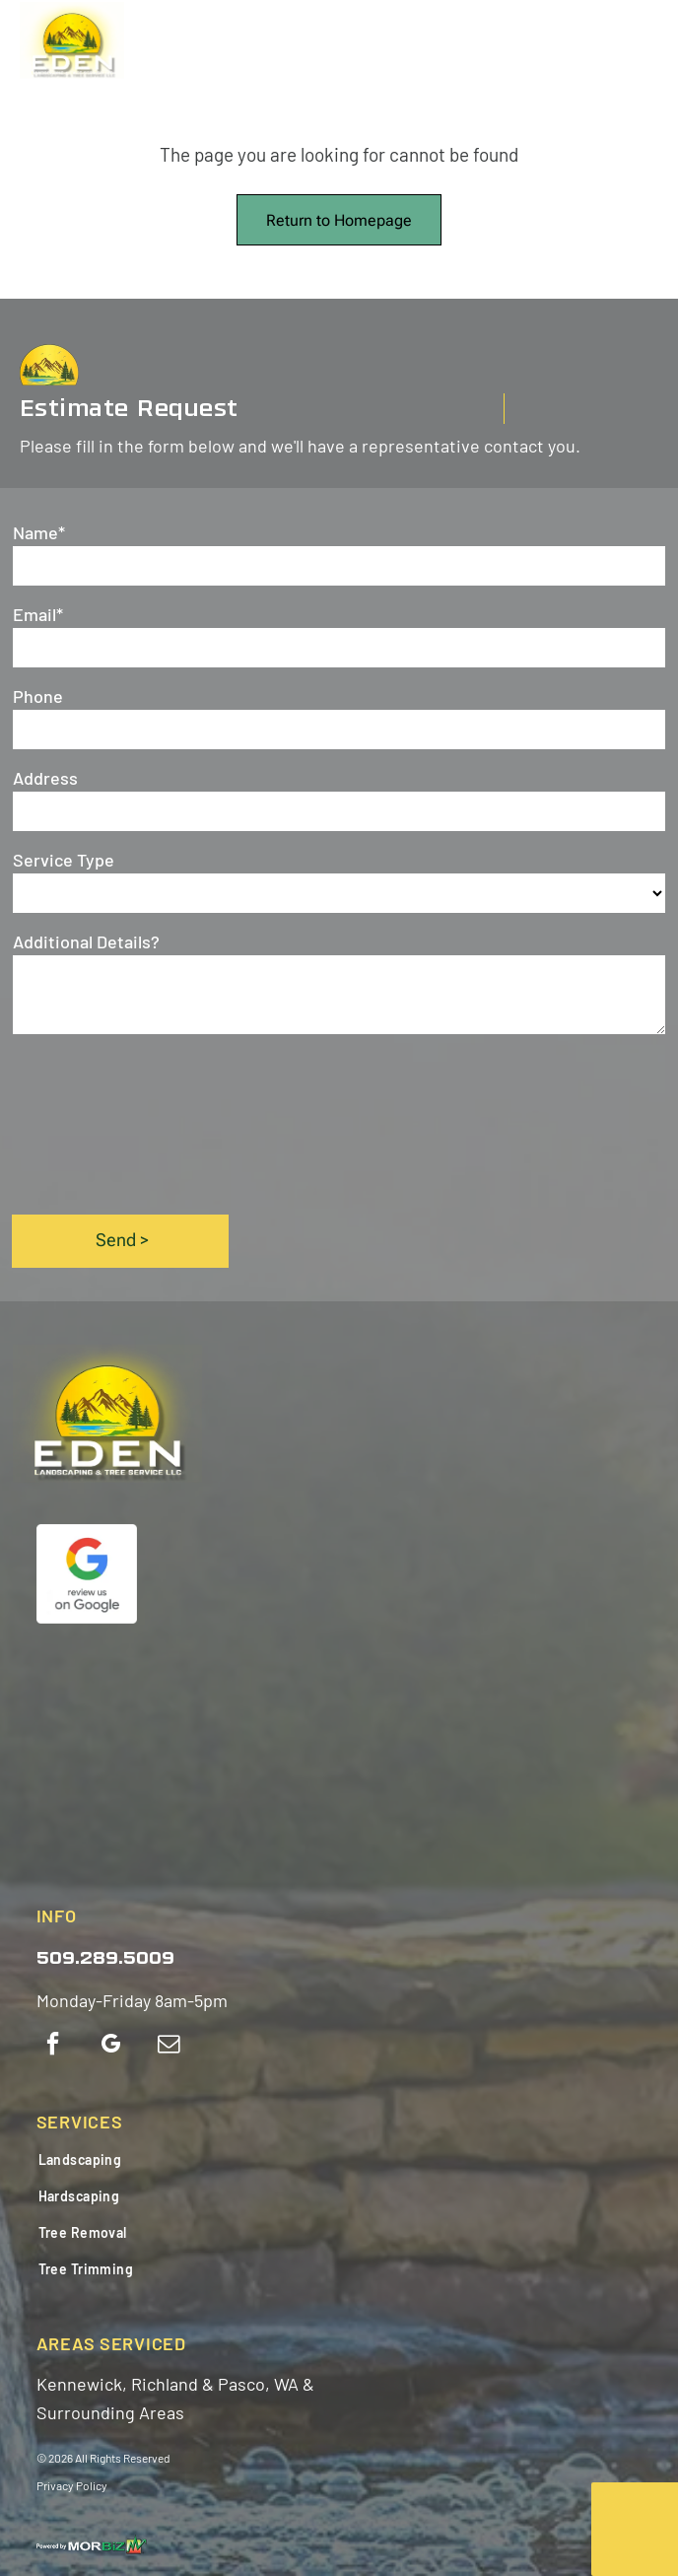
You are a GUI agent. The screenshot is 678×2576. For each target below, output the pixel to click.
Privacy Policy (71, 2485)
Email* (38, 614)
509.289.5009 (105, 1959)
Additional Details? (86, 941)
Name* (39, 532)
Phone (38, 696)
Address (45, 778)
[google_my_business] (111, 2046)
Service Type (63, 859)
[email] (169, 2046)
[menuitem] (152, 2159)
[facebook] (53, 2046)
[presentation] (93, 1123)
